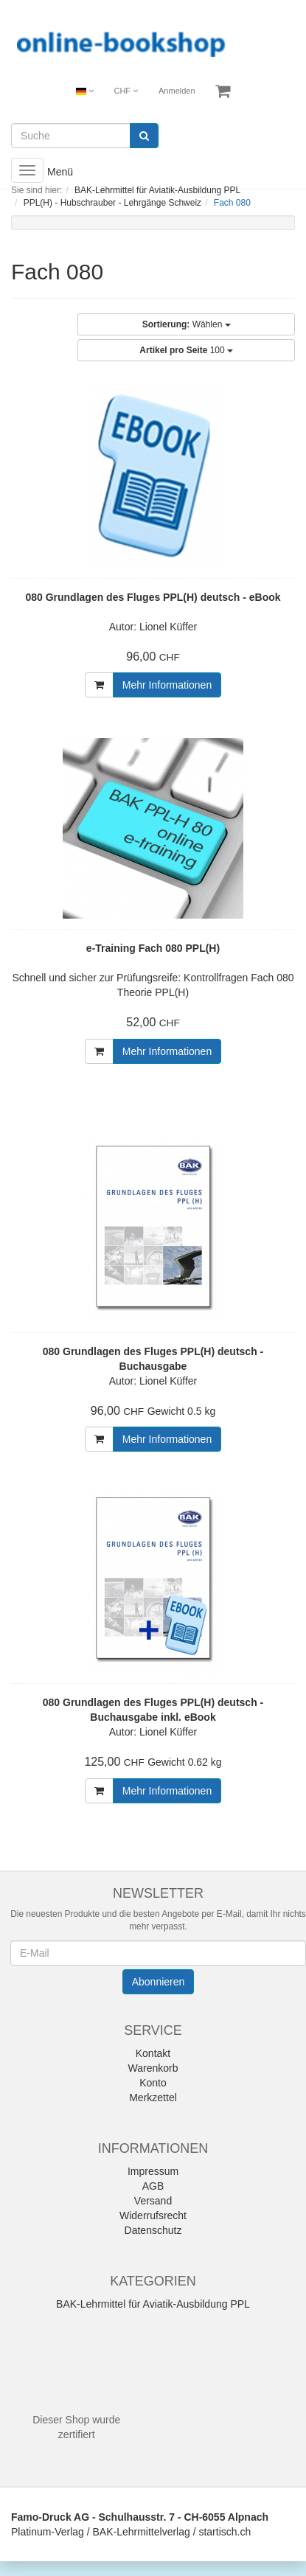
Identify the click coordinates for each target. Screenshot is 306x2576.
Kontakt (153, 2053)
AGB (153, 2186)
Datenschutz (153, 2230)
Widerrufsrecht (153, 2215)
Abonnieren (158, 1982)
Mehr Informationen (167, 685)
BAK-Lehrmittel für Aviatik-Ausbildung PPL (153, 2304)
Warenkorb (153, 2068)
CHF (126, 90)
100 (186, 350)
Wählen (186, 324)
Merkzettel (153, 2097)
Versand (153, 2201)
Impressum (153, 2171)
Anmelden (177, 90)
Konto (153, 2083)
